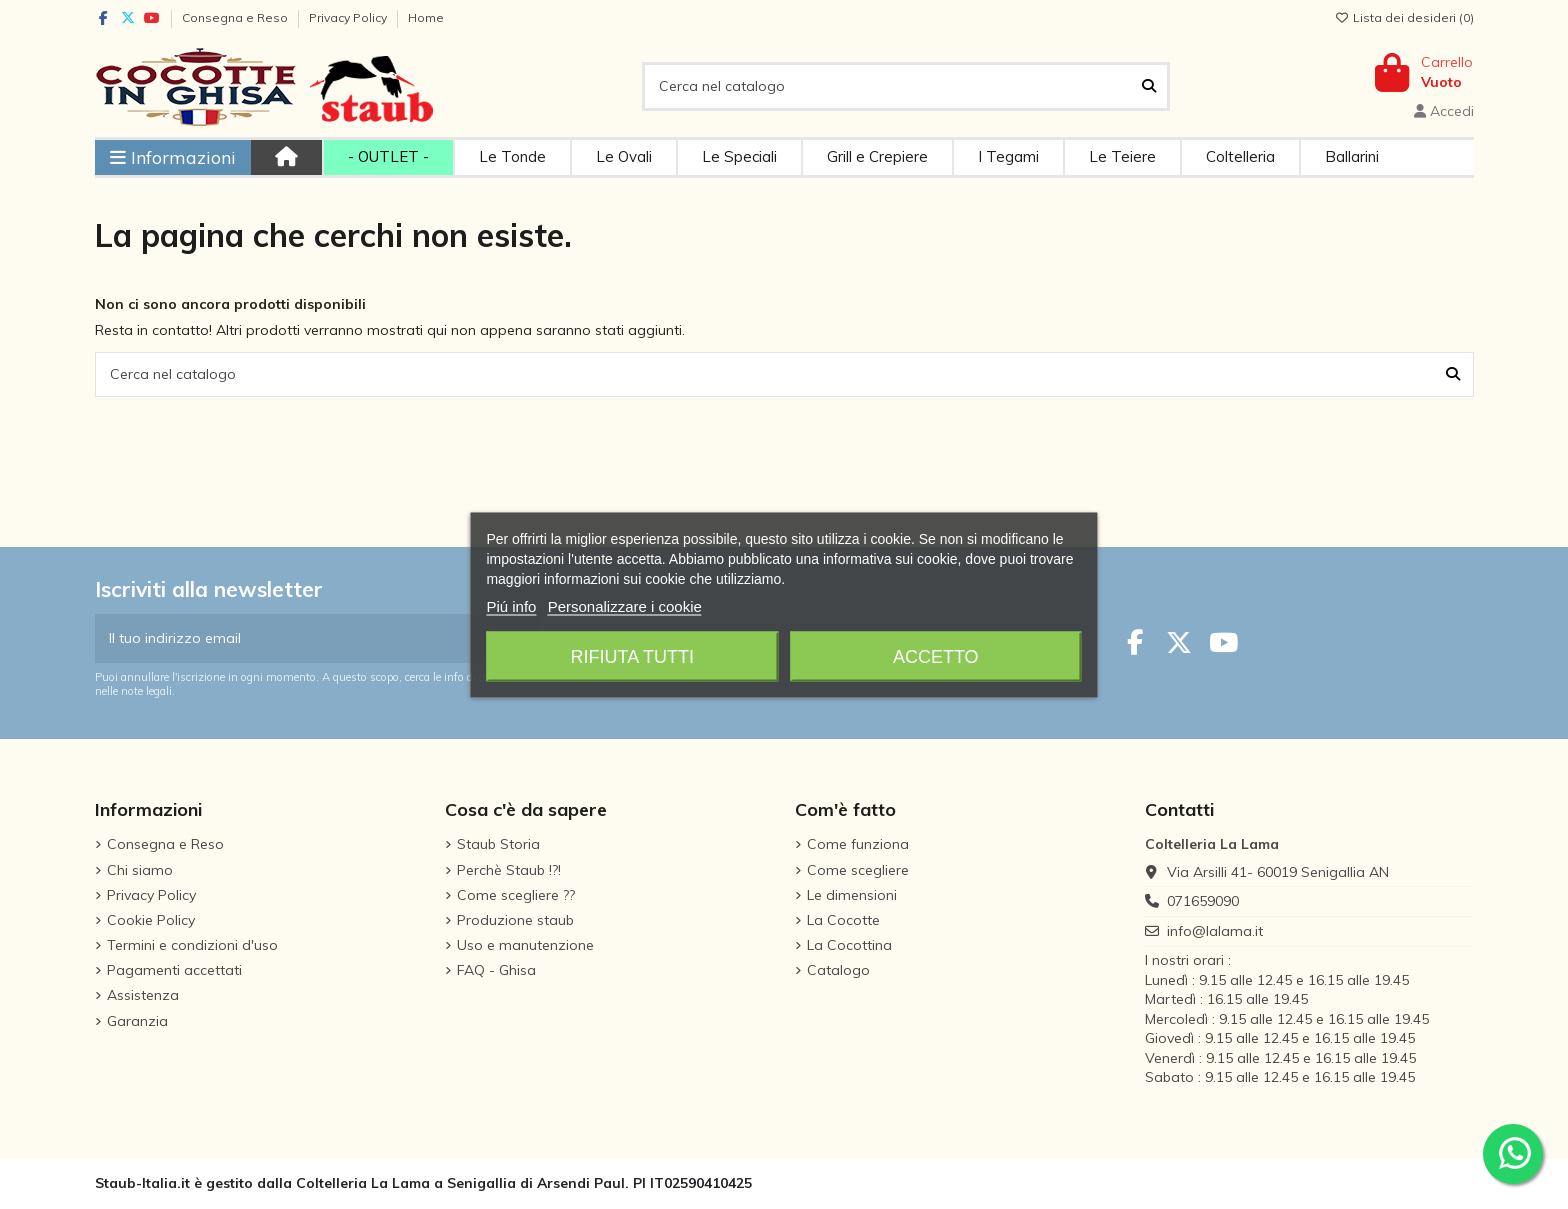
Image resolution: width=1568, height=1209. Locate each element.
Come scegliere (858, 870)
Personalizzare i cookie (625, 605)
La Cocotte (843, 920)
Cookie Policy (151, 920)
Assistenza (143, 995)
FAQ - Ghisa (496, 970)
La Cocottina (849, 945)
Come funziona (858, 844)
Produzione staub (515, 920)
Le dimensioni (852, 895)
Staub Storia (498, 844)
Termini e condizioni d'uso (192, 945)
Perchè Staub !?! (509, 870)
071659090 (1203, 901)
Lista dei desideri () (1404, 17)
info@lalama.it (1215, 931)
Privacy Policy (349, 17)
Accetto (936, 656)
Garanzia (137, 1021)
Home (426, 17)
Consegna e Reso (236, 17)
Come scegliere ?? (516, 895)
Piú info (511, 605)
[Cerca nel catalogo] (1149, 86)
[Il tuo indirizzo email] (297, 638)
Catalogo (838, 970)
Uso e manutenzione (525, 945)
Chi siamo (140, 870)
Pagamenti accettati (174, 970)
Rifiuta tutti (632, 656)
